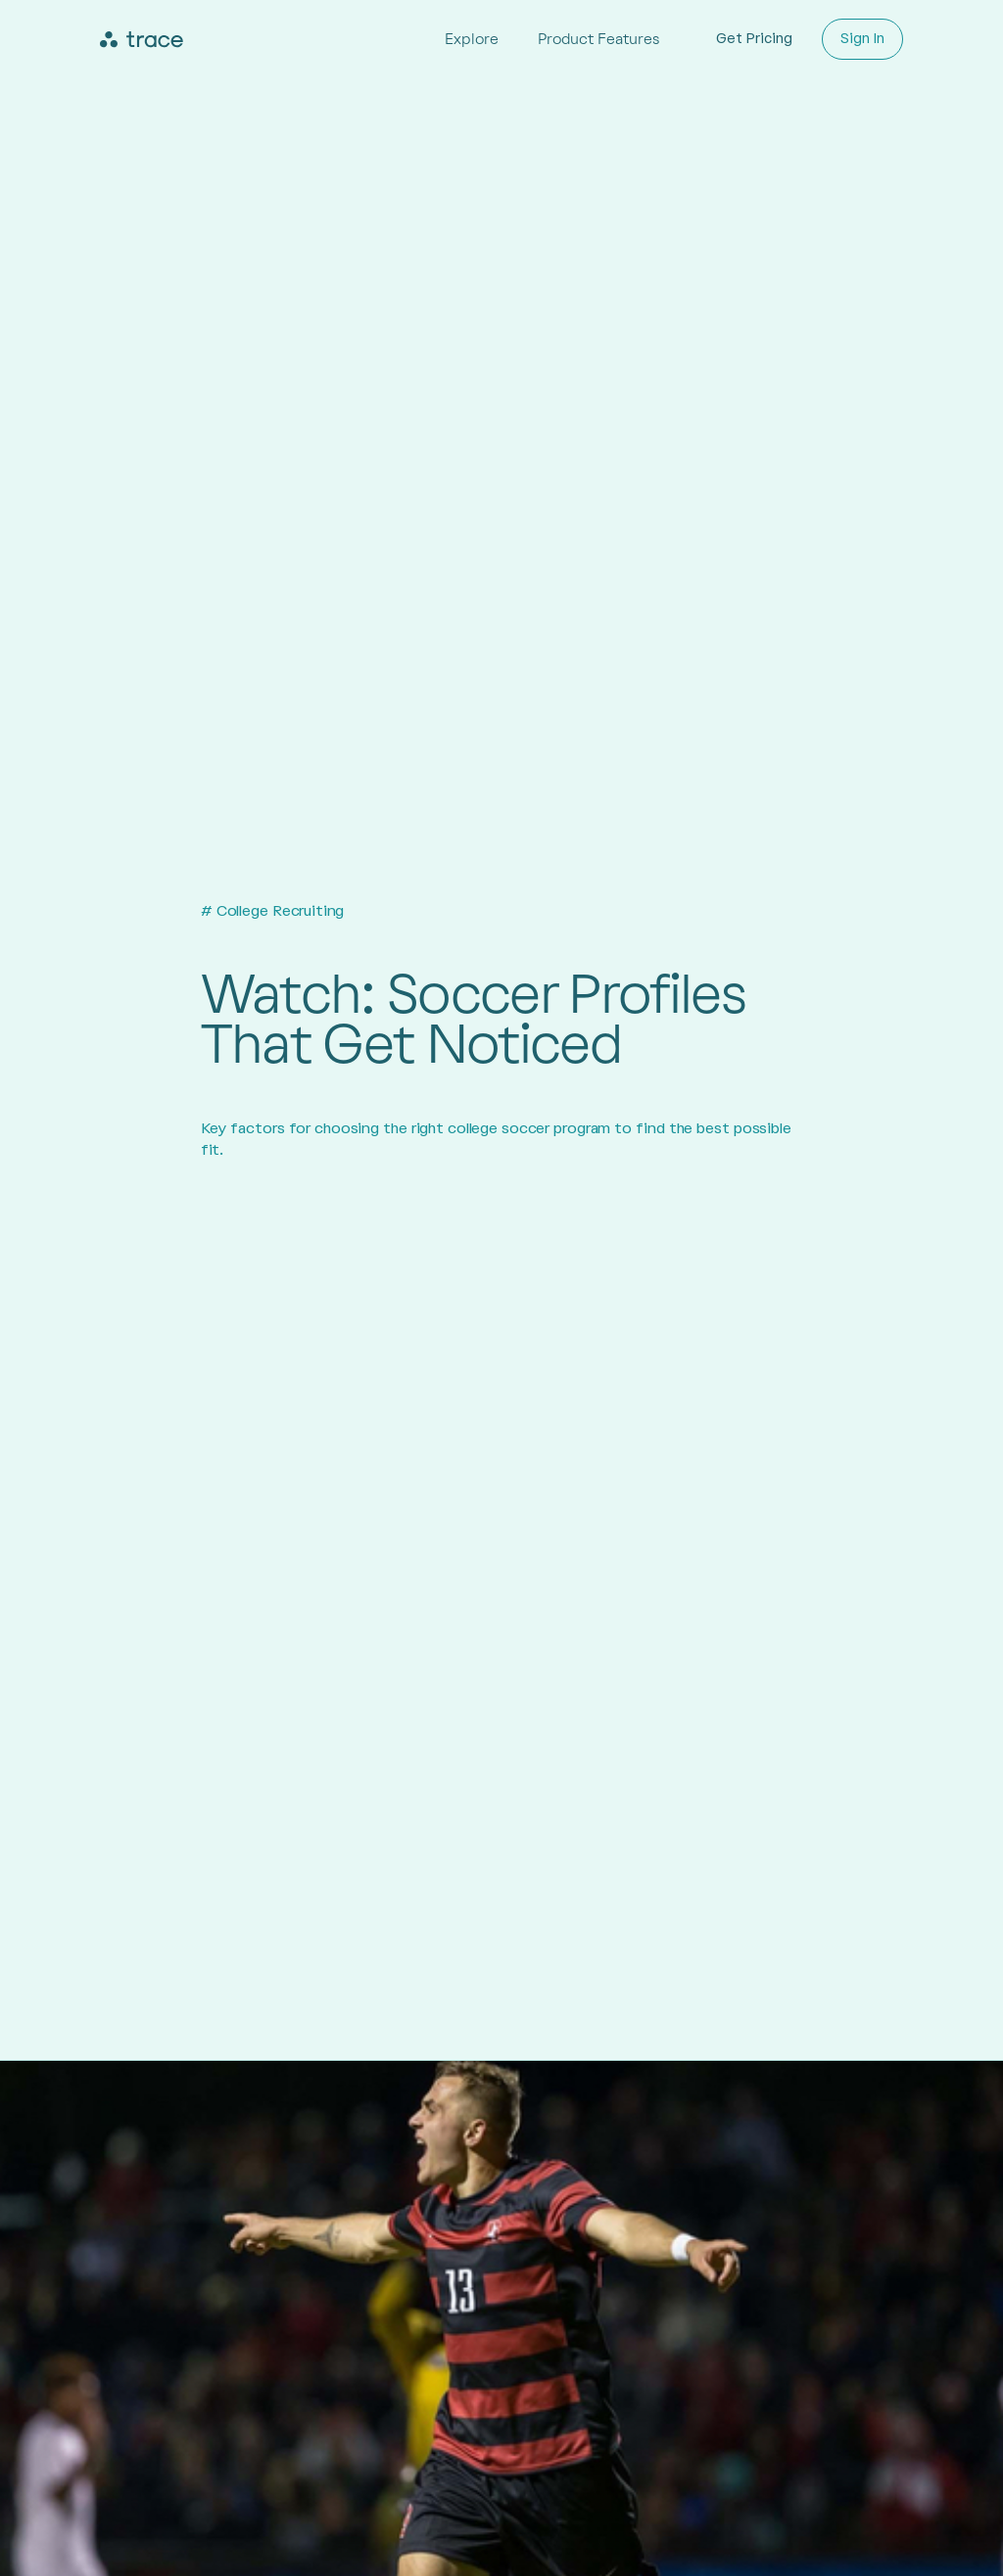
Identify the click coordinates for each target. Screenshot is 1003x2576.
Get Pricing (754, 38)
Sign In (862, 38)
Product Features (598, 38)
